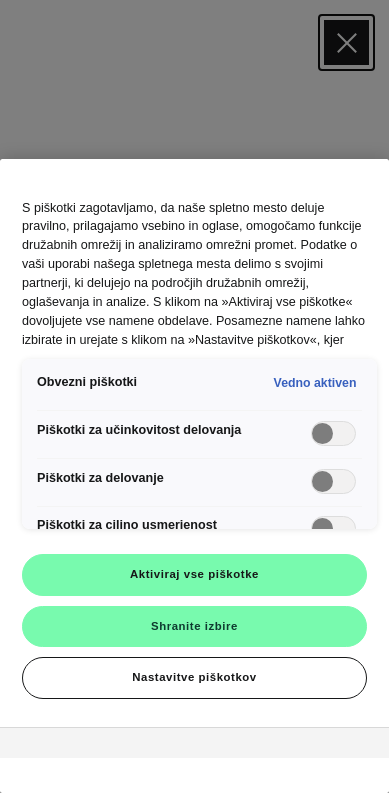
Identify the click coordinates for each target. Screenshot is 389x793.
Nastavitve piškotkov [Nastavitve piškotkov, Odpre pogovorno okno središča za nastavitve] (194, 677)
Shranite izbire (194, 626)
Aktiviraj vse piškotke (194, 574)
